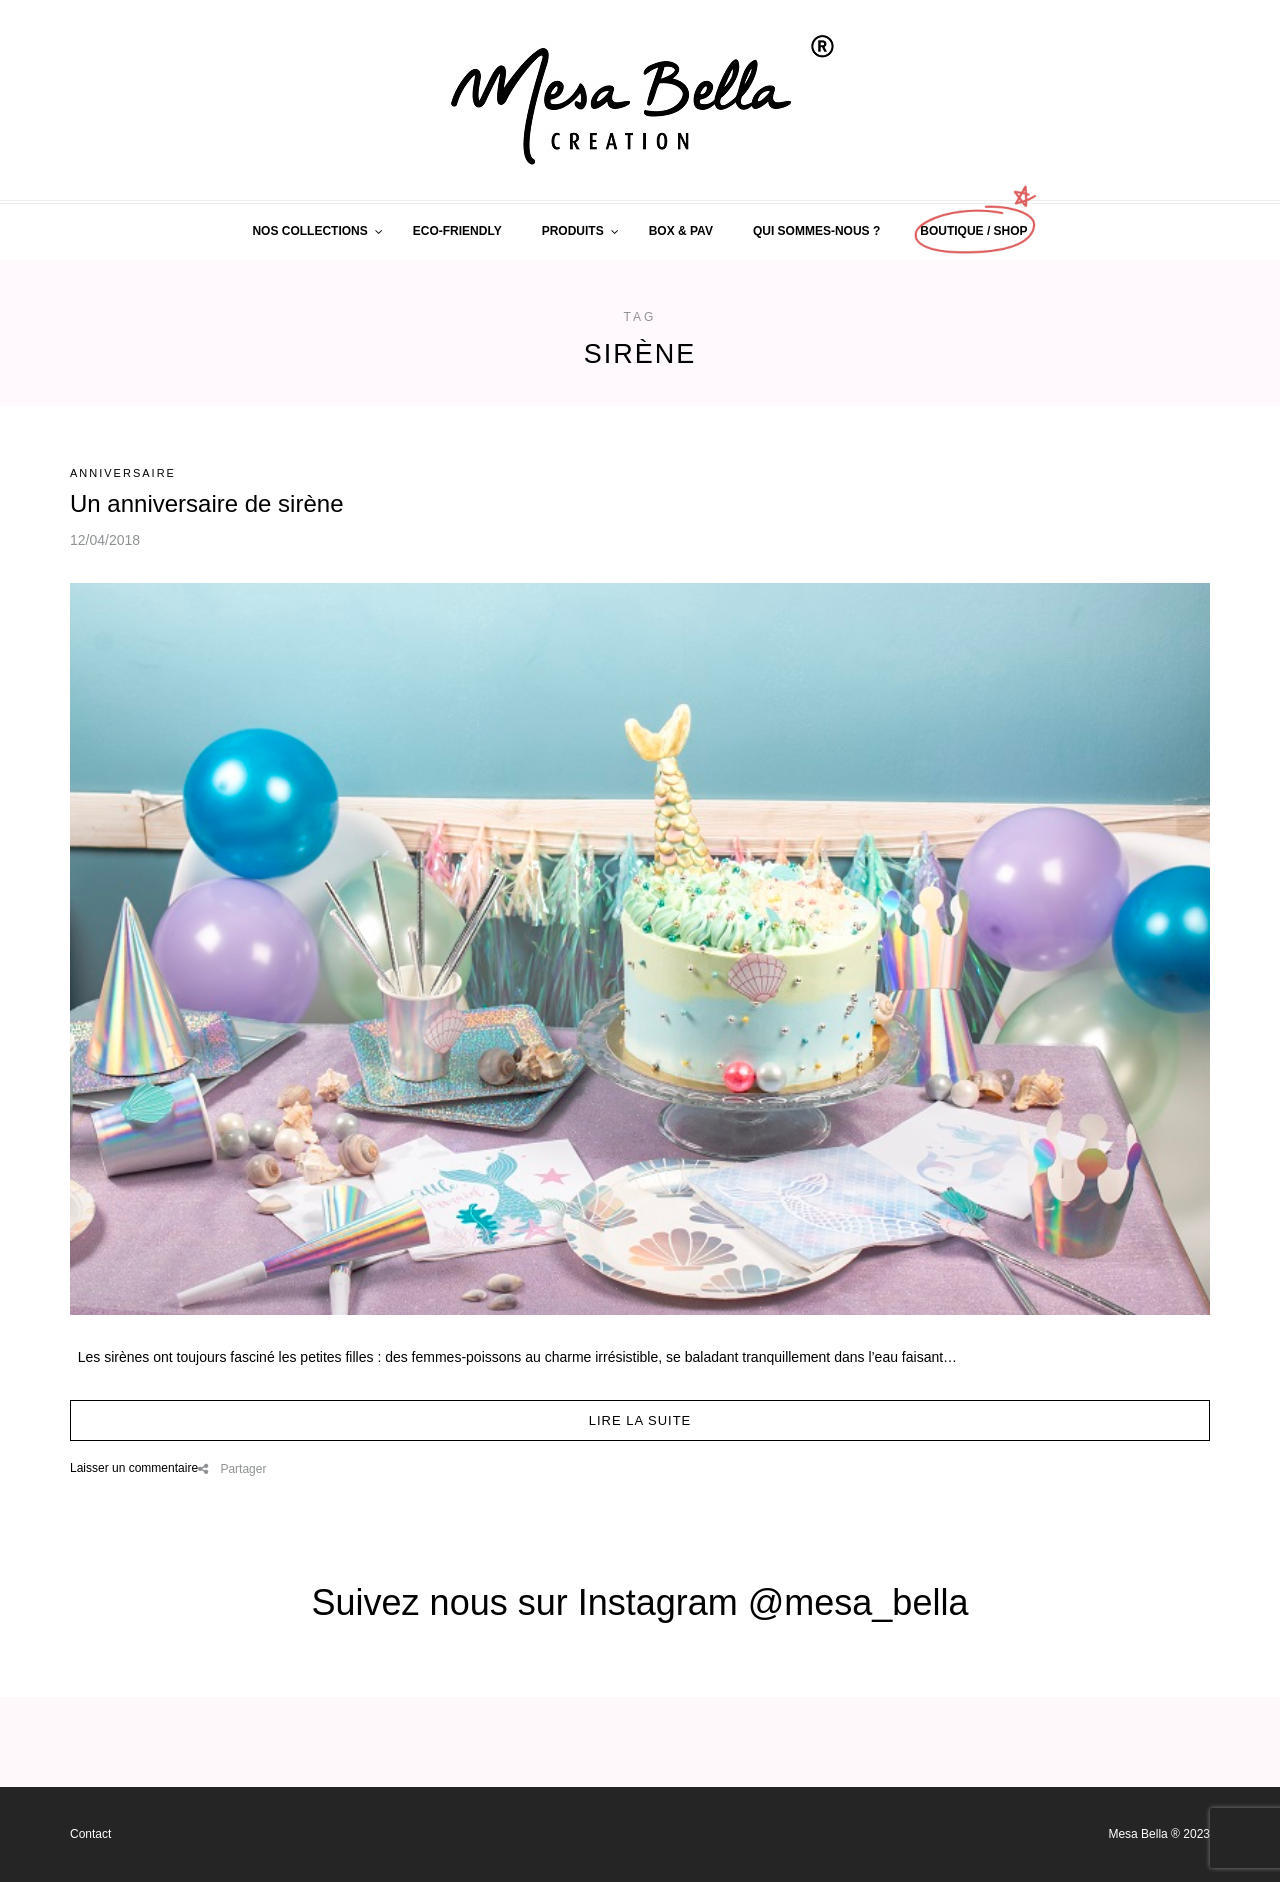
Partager (232, 1469)
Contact (90, 1834)
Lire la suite (640, 1420)
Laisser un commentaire (134, 1468)
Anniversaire (123, 473)
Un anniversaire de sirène (206, 503)
